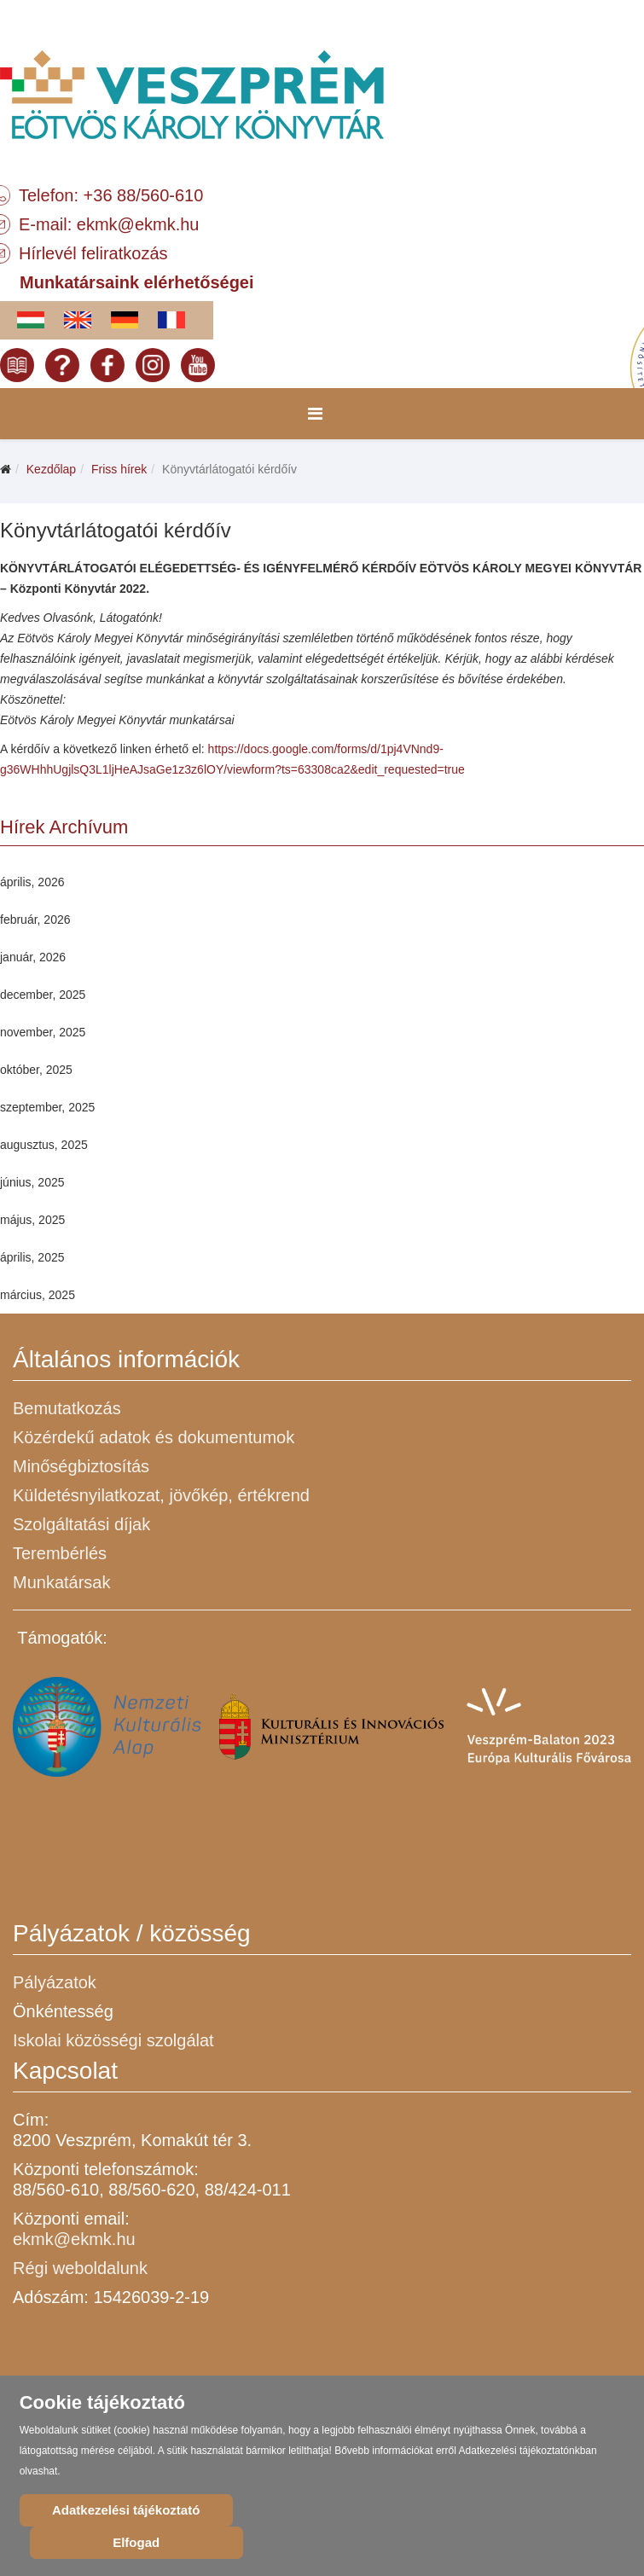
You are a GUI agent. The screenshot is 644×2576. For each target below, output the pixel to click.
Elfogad (136, 2542)
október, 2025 (36, 1069)
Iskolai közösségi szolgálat (113, 2040)
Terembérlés (60, 1553)
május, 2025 (32, 1220)
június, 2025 (32, 1182)
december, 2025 (42, 994)
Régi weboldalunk (80, 2268)
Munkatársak (62, 1582)
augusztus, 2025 (44, 1145)
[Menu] (315, 413)
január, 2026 (33, 957)
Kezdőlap (51, 469)
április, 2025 (32, 1257)
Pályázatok (54, 1982)
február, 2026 (35, 919)
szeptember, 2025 (47, 1107)
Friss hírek (119, 469)
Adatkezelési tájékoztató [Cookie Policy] (126, 2510)
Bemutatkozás (67, 1408)
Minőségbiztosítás (81, 1466)
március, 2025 (37, 1295)
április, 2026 (32, 882)
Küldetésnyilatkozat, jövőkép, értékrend (161, 1495)
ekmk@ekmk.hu (138, 224)
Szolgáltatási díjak (81, 1524)
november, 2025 (42, 1032)
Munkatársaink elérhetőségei (137, 282)
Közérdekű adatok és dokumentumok (153, 1437)
